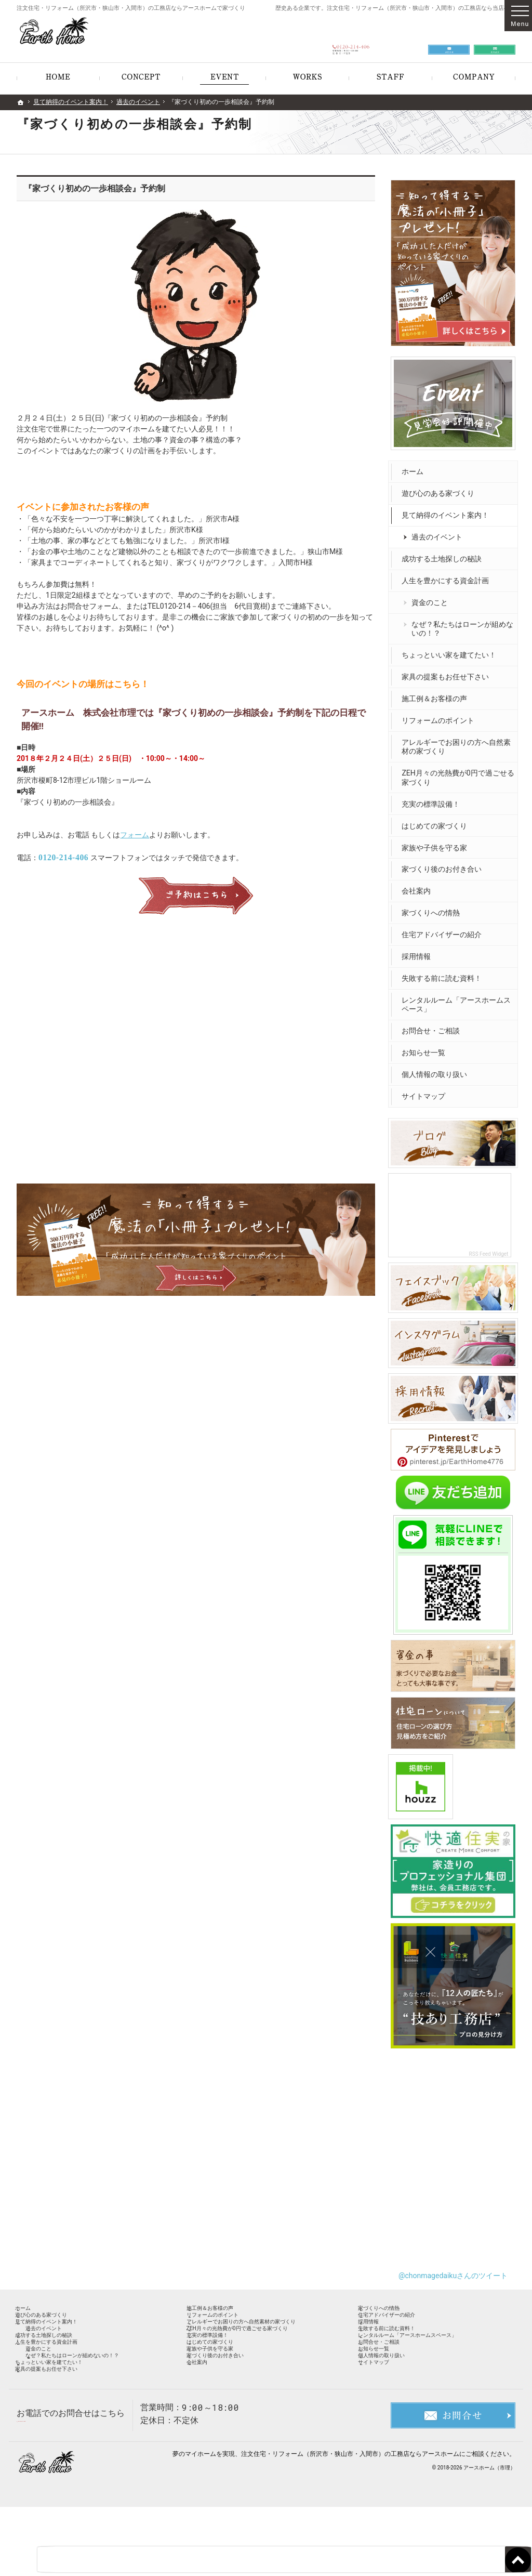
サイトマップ (426, 1091)
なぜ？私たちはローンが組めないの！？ (461, 624)
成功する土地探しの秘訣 (444, 554)
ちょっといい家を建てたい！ (451, 650)
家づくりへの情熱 (433, 908)
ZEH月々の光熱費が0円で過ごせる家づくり (456, 773)
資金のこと (432, 598)
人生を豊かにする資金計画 (447, 576)
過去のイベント (439, 532)
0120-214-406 (63, 857)
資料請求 (494, 37)
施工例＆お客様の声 (437, 694)
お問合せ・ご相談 (433, 1026)
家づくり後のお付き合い (444, 864)
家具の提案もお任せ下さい (447, 672)
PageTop (509, 2512)
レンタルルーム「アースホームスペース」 (455, 1000)
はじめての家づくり (437, 821)
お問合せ (449, 37)
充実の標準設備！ (433, 799)
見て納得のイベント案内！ (447, 510)
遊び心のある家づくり (440, 488)
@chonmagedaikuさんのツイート (453, 2263)
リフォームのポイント (440, 716)
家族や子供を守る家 (437, 842)
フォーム (134, 835)
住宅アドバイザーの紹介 (444, 930)
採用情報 (418, 952)
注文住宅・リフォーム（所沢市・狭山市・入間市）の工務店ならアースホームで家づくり (131, 8)
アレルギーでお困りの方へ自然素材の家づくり (455, 742)
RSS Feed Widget (491, 1247)
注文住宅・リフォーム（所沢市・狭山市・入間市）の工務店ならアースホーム (350, 2523)
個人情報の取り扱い (437, 1070)
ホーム (415, 467)
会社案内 (418, 886)
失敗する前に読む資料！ (444, 973)
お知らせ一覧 (426, 1048)
